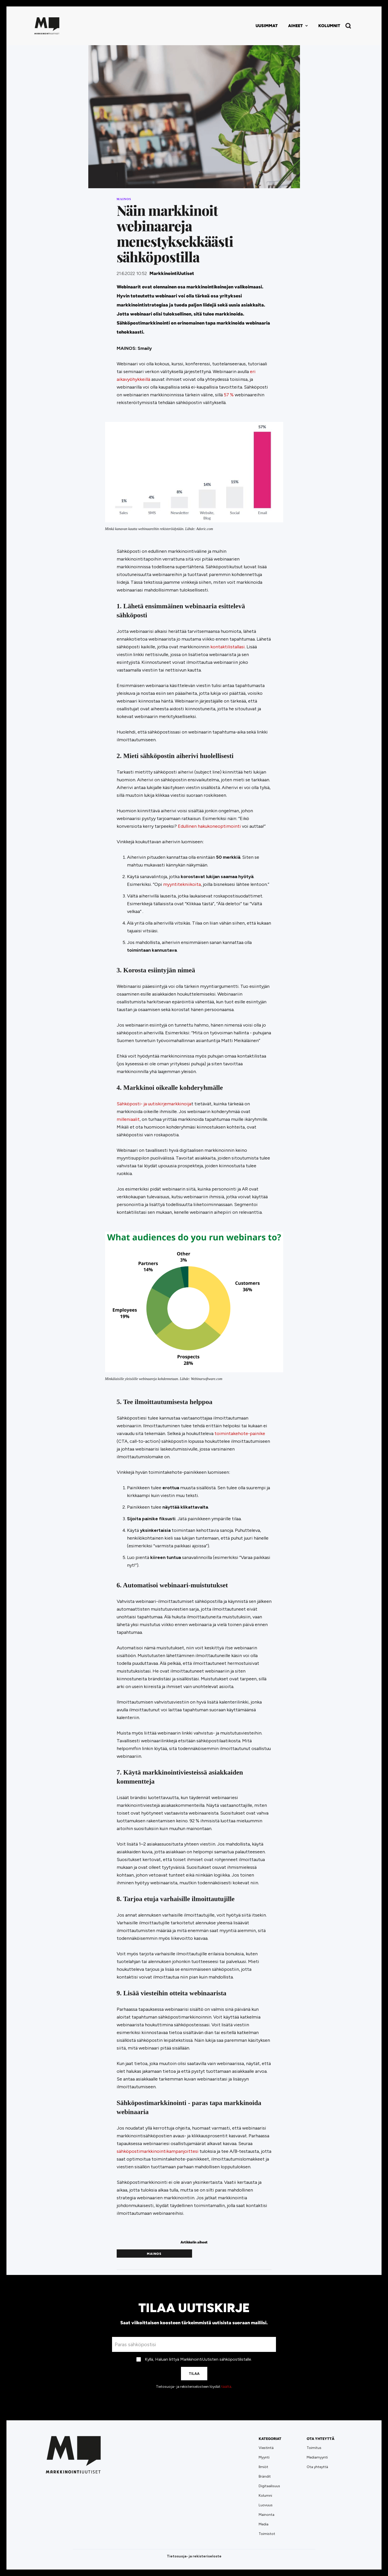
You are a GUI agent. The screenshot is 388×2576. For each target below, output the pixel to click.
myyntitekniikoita (182, 884)
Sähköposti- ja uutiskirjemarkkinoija (154, 1104)
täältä (226, 2386)
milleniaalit (128, 1119)
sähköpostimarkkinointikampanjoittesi (158, 2151)
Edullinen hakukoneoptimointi (209, 826)
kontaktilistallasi (227, 647)
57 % (229, 395)
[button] (298, 26)
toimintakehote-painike (240, 1433)
